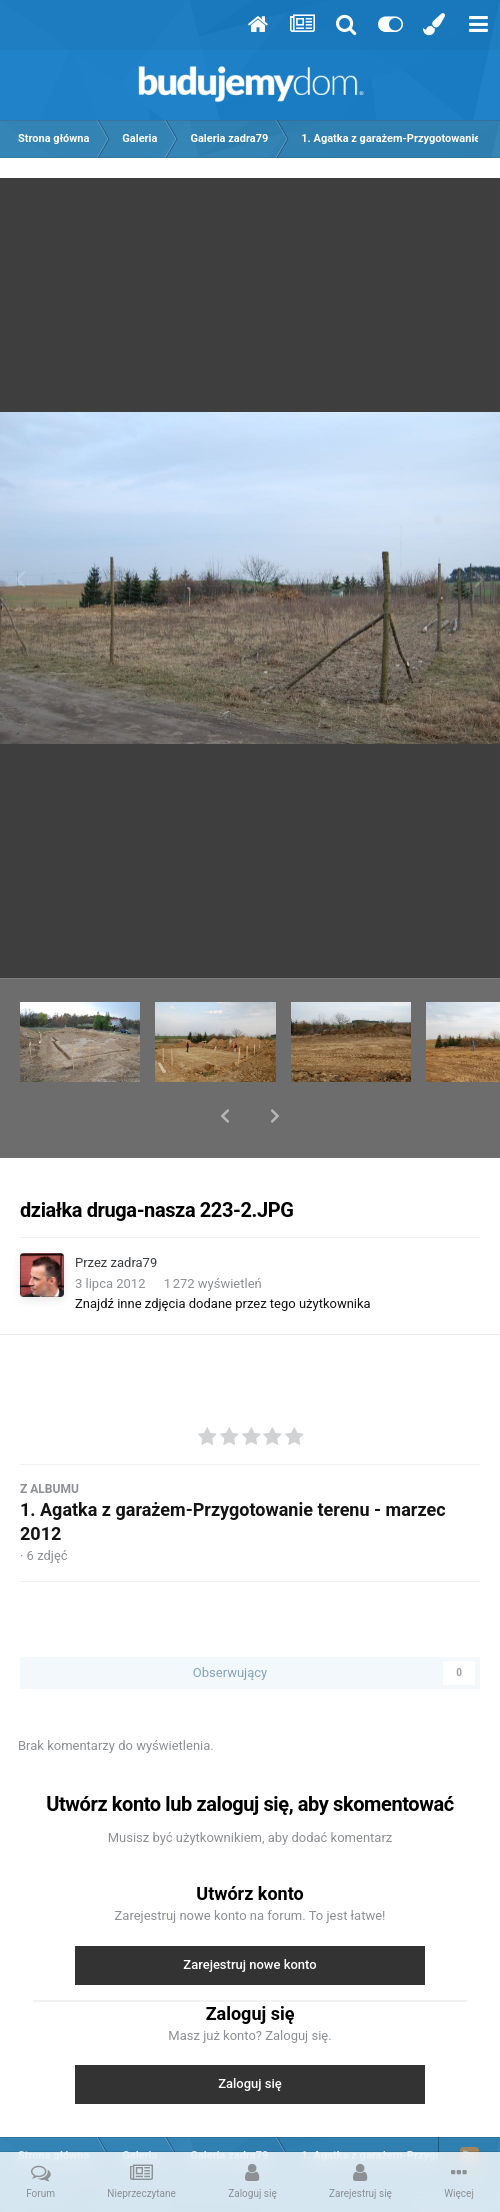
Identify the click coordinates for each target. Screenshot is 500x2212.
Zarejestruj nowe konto (249, 1912)
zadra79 (134, 1210)
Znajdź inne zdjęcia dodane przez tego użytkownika (223, 1251)
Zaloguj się (250, 2031)
